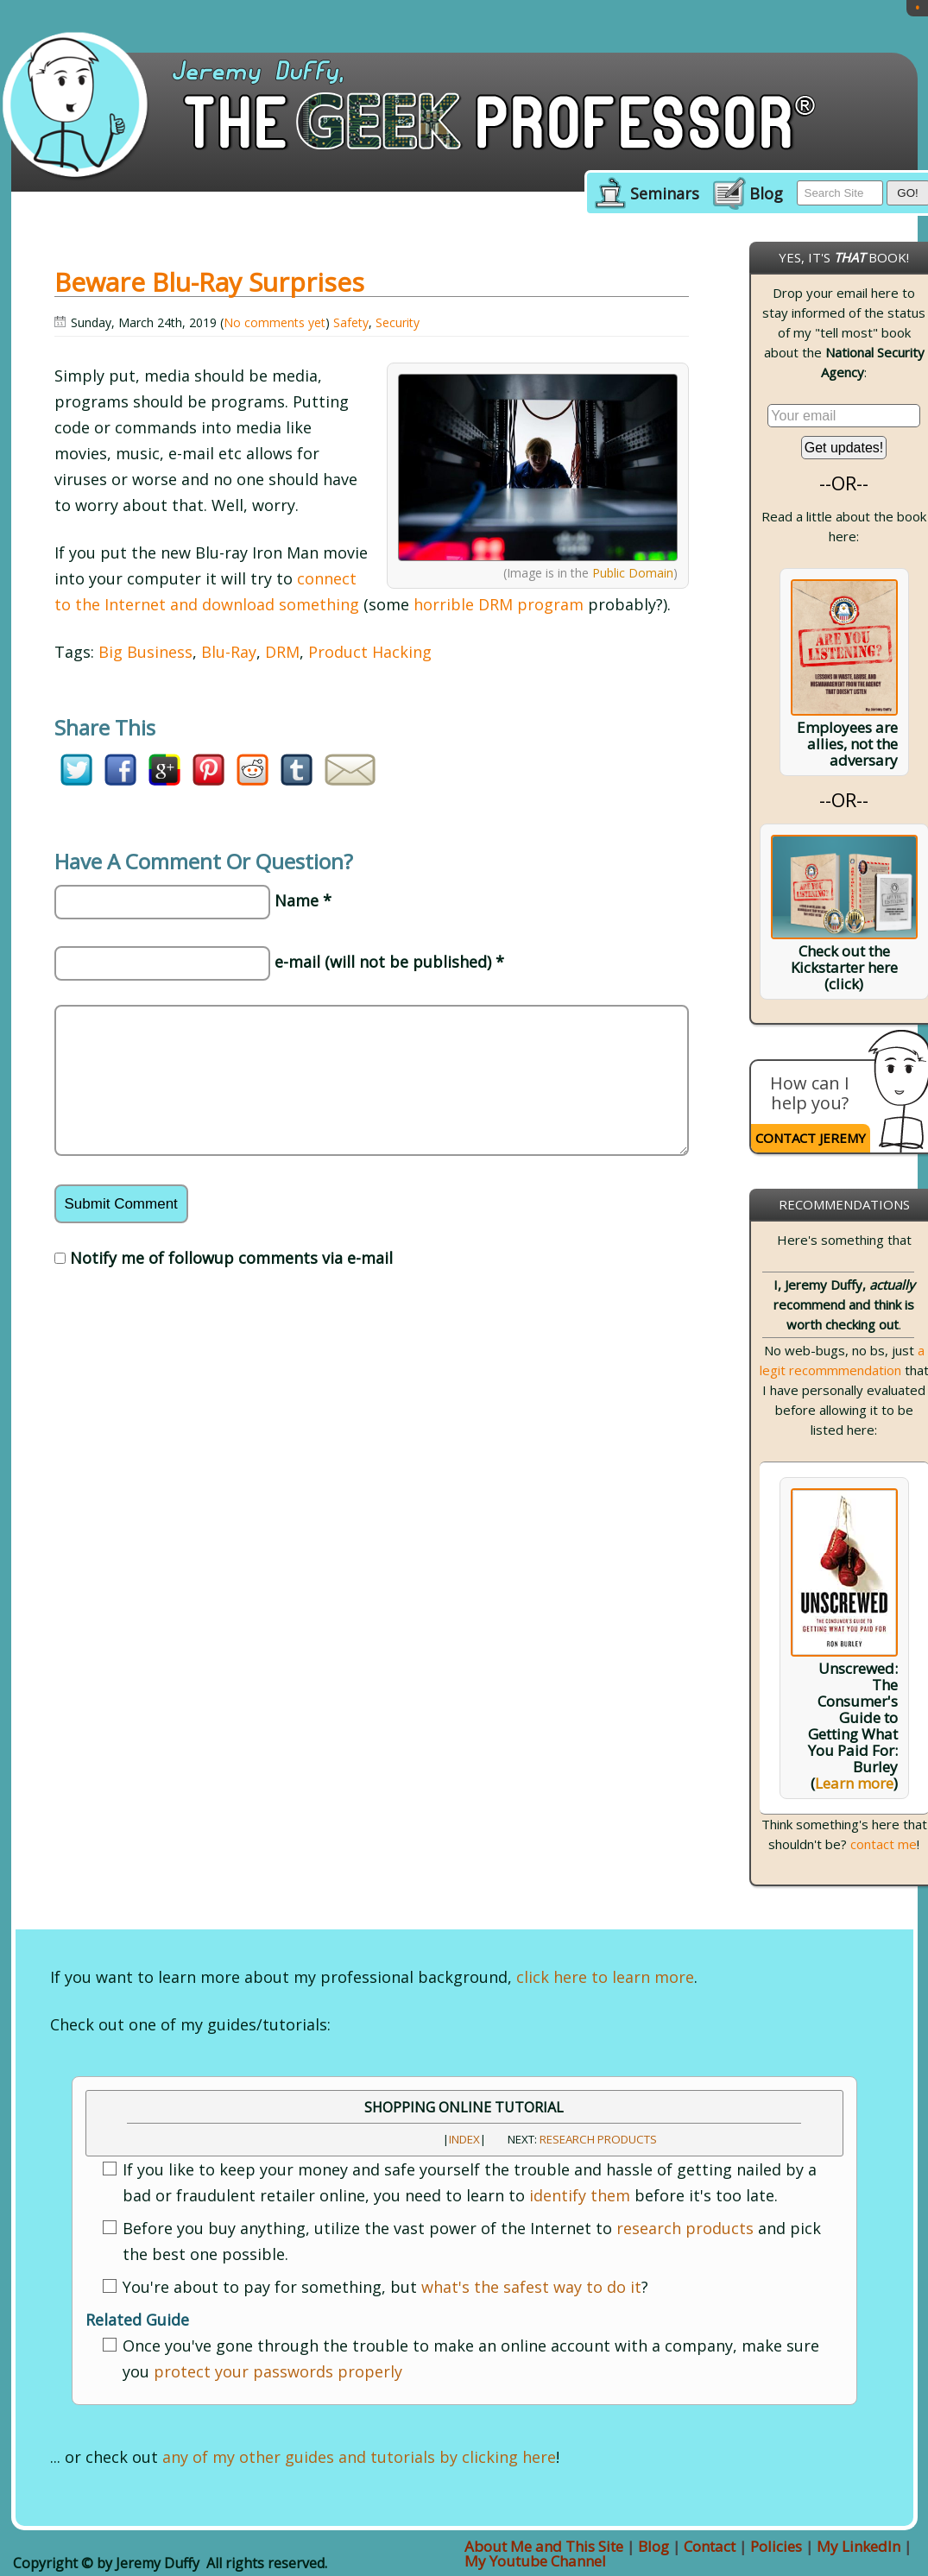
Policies (776, 2546)
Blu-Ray (228, 651)
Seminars (664, 194)
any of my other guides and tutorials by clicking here (359, 2457)
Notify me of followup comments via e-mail (231, 1257)
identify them (579, 2195)
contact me (883, 1844)
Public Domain (632, 573)
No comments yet (274, 322)
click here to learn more (605, 1977)
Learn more (854, 1783)
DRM (282, 651)
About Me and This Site (543, 2546)
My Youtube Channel (535, 2561)
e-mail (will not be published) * (389, 961)
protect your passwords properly (278, 2371)
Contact (709, 2546)
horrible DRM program (498, 604)
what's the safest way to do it (531, 2286)
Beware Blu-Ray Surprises (209, 282)
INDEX (464, 2139)
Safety (351, 322)
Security (398, 322)
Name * (303, 900)
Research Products (598, 2139)
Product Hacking (370, 651)
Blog (766, 194)
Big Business (145, 651)
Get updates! (844, 447)
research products (685, 2228)
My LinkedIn (858, 2546)
